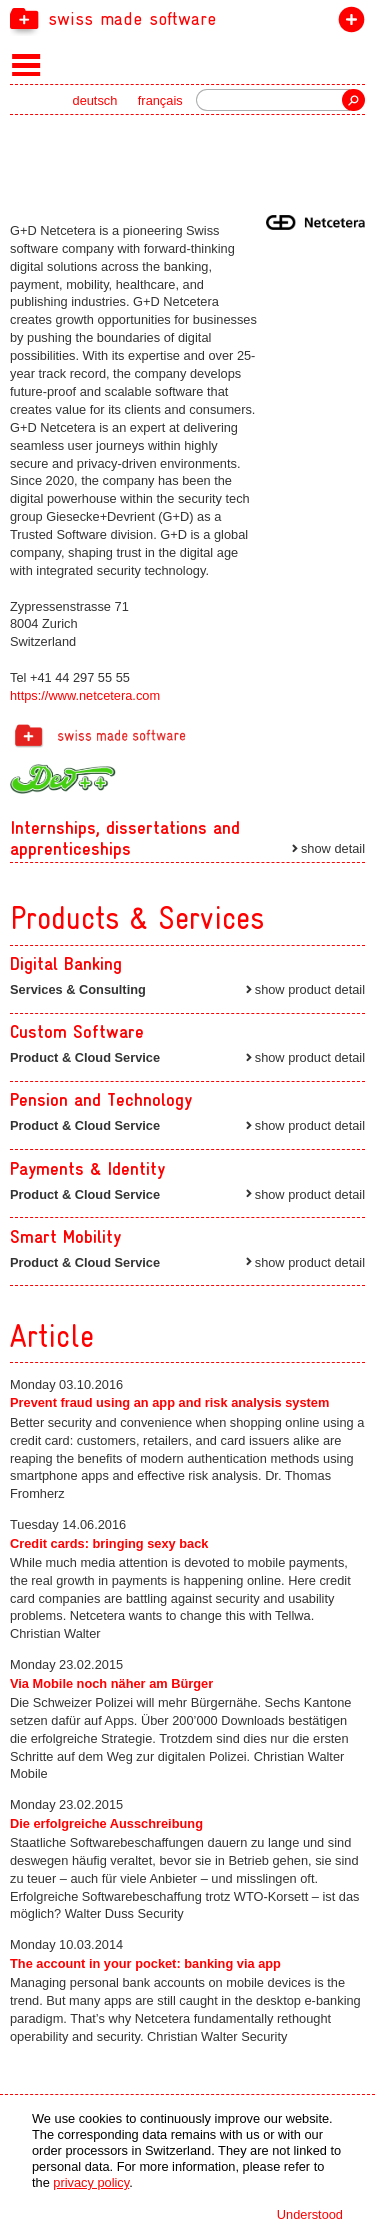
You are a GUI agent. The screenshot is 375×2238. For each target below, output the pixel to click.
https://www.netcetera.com (85, 695)
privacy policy (91, 2182)
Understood (310, 2214)
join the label (347, 23)
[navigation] (187, 18)
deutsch (95, 100)
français (160, 100)
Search (353, 100)
